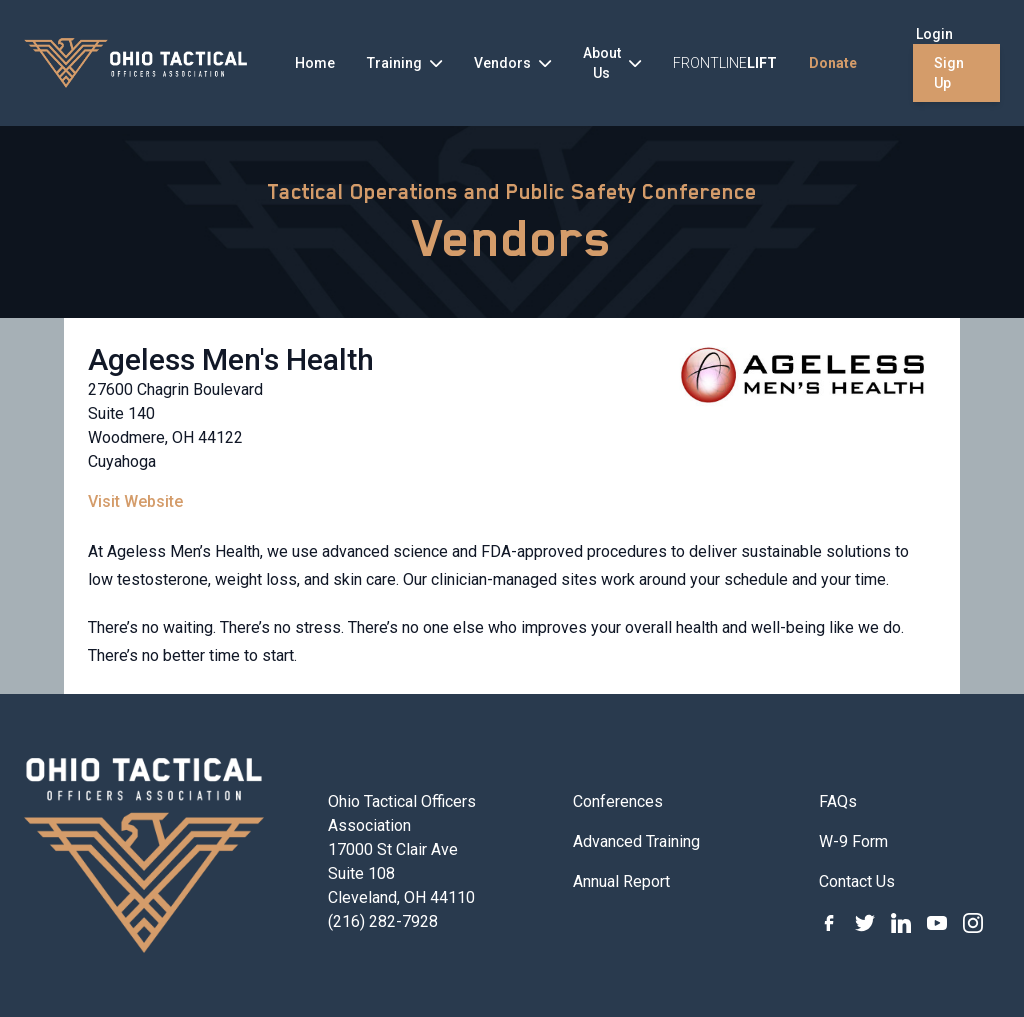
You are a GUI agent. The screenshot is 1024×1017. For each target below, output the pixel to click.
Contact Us (857, 881)
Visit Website (135, 501)
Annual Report (621, 881)
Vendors (512, 238)
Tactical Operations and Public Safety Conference (512, 192)
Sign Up (949, 73)
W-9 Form (853, 841)
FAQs (838, 801)
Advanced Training (636, 841)
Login (934, 34)
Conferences (618, 801)
